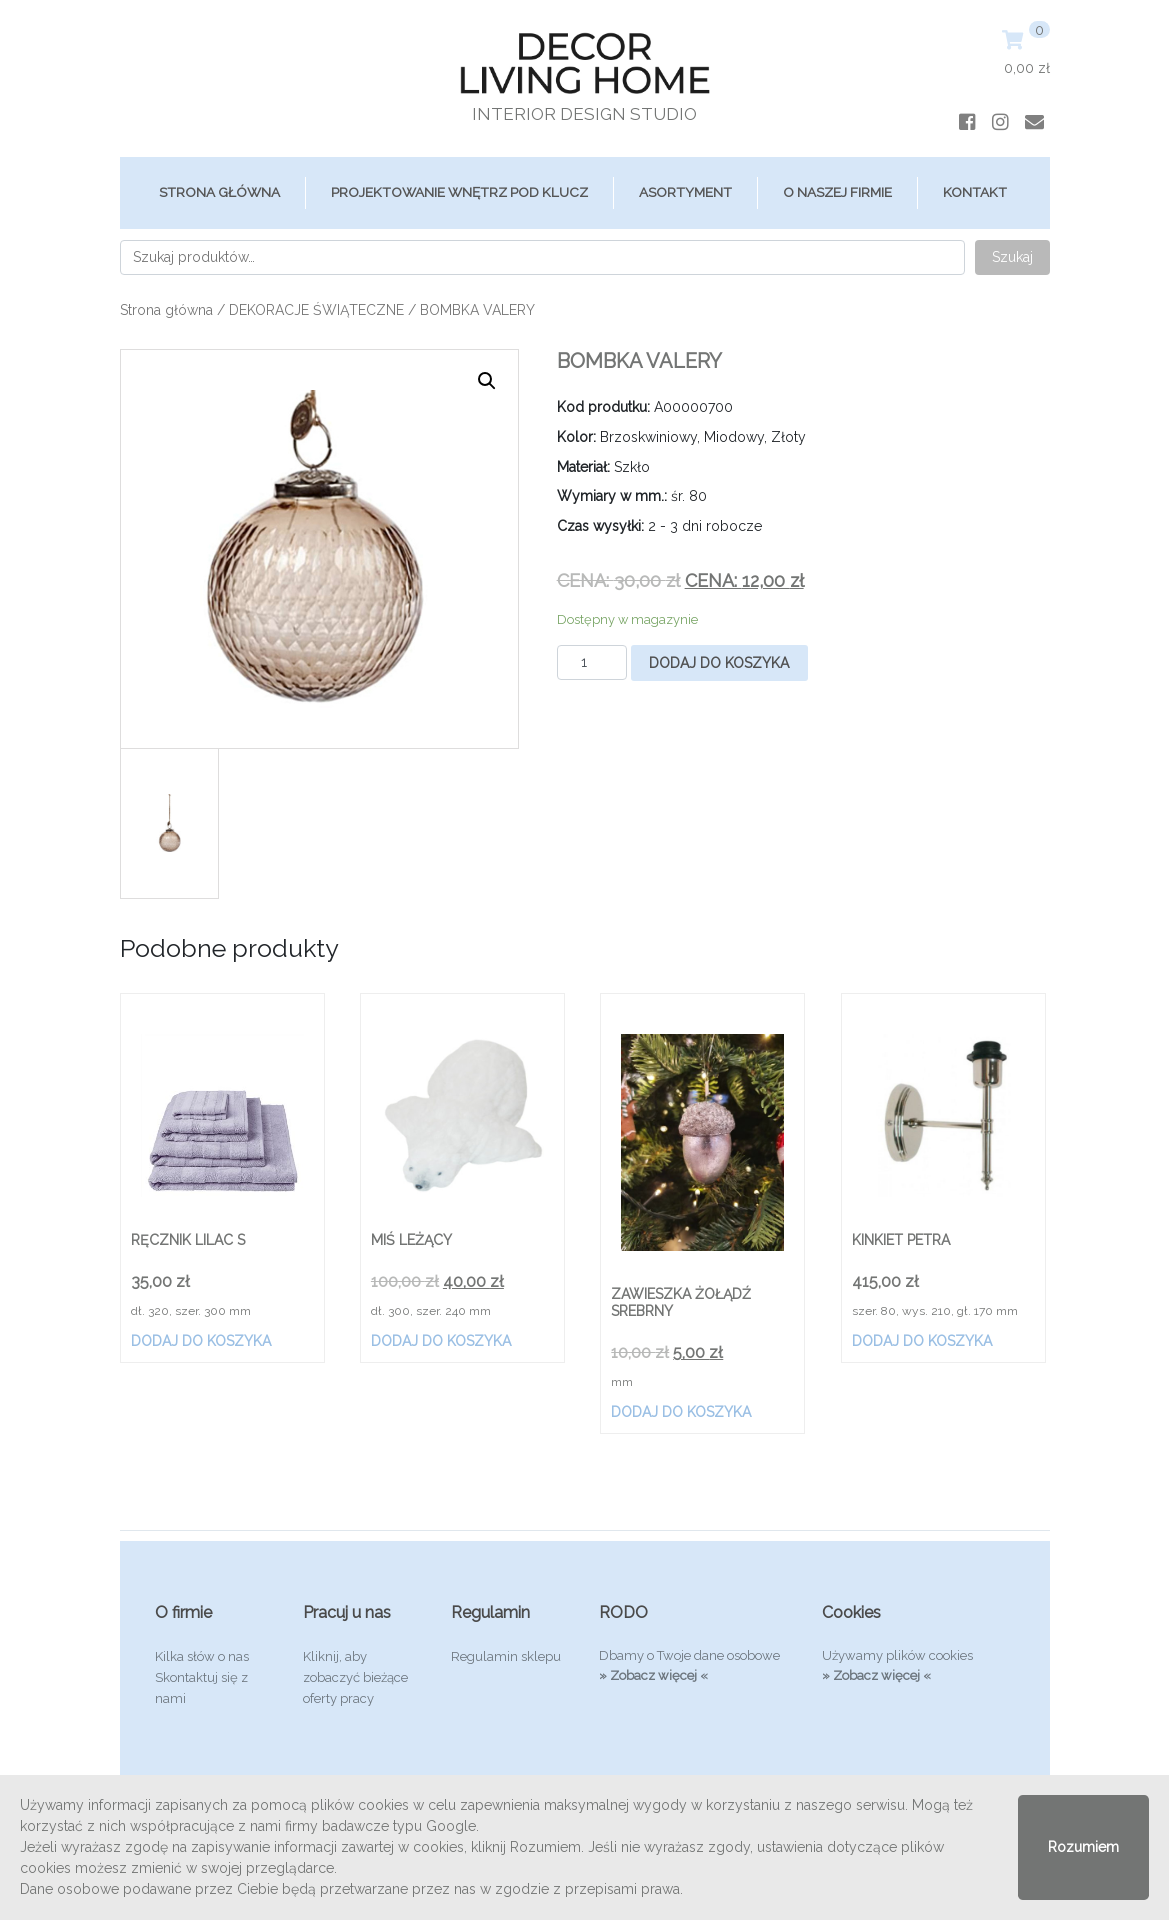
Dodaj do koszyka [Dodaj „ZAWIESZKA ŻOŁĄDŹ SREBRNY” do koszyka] (681, 1412)
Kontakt (975, 192)
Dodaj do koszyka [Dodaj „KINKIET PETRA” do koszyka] (922, 1341)
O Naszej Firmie (837, 192)
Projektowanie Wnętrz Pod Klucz (459, 192)
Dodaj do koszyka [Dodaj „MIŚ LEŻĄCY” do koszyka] (441, 1341)
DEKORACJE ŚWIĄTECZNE (316, 310)
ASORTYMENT (685, 192)
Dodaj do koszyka (719, 663)
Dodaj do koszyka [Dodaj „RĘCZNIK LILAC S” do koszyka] (201, 1341)
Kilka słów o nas (202, 1656)
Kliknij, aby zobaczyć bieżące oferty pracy (355, 1677)
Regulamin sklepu (506, 1656)
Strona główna (219, 192)
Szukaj (1012, 257)
